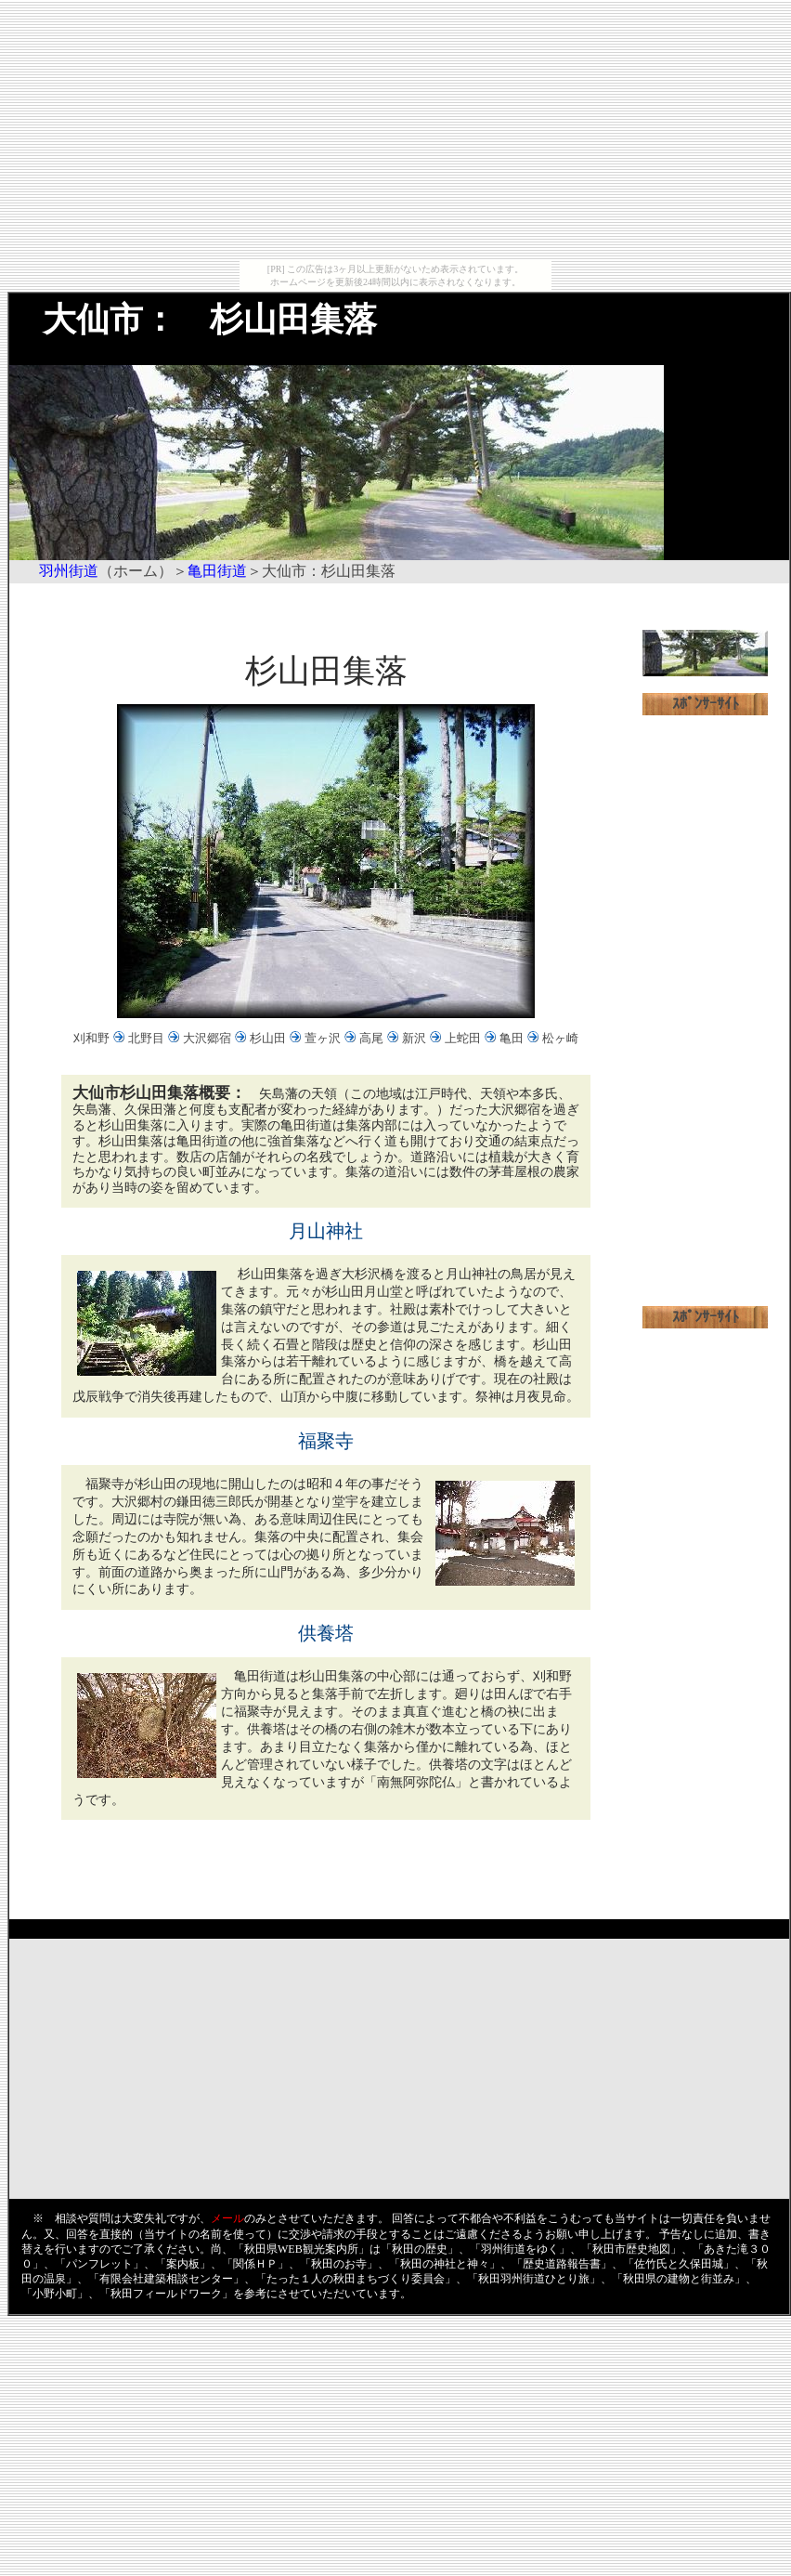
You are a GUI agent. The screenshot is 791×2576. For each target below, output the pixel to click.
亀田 (511, 1038)
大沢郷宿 (207, 1038)
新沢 (414, 1038)
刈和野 (91, 1038)
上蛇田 (463, 1038)
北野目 (146, 1038)
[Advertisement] (395, 130)
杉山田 (268, 1038)
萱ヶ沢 (323, 1038)
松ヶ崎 (560, 1038)
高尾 (371, 1038)
